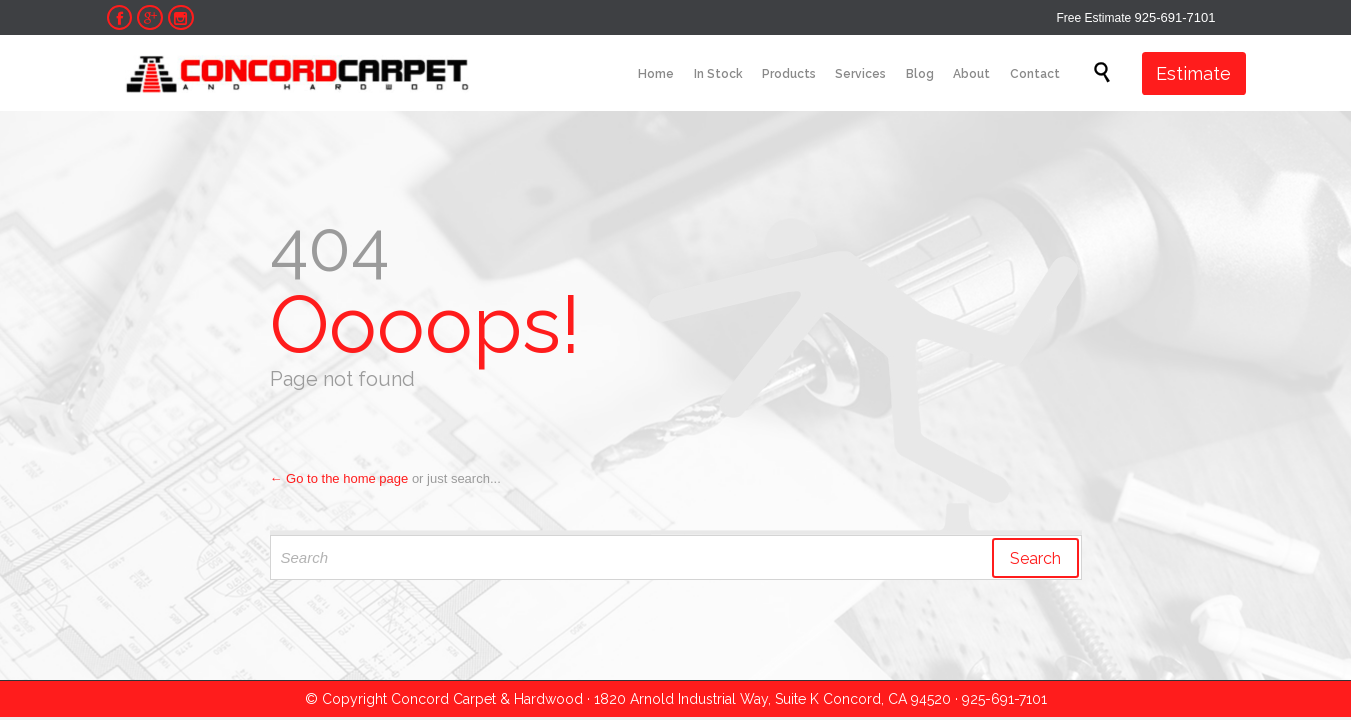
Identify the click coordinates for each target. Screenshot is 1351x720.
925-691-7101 (1175, 17)
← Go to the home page (339, 478)
